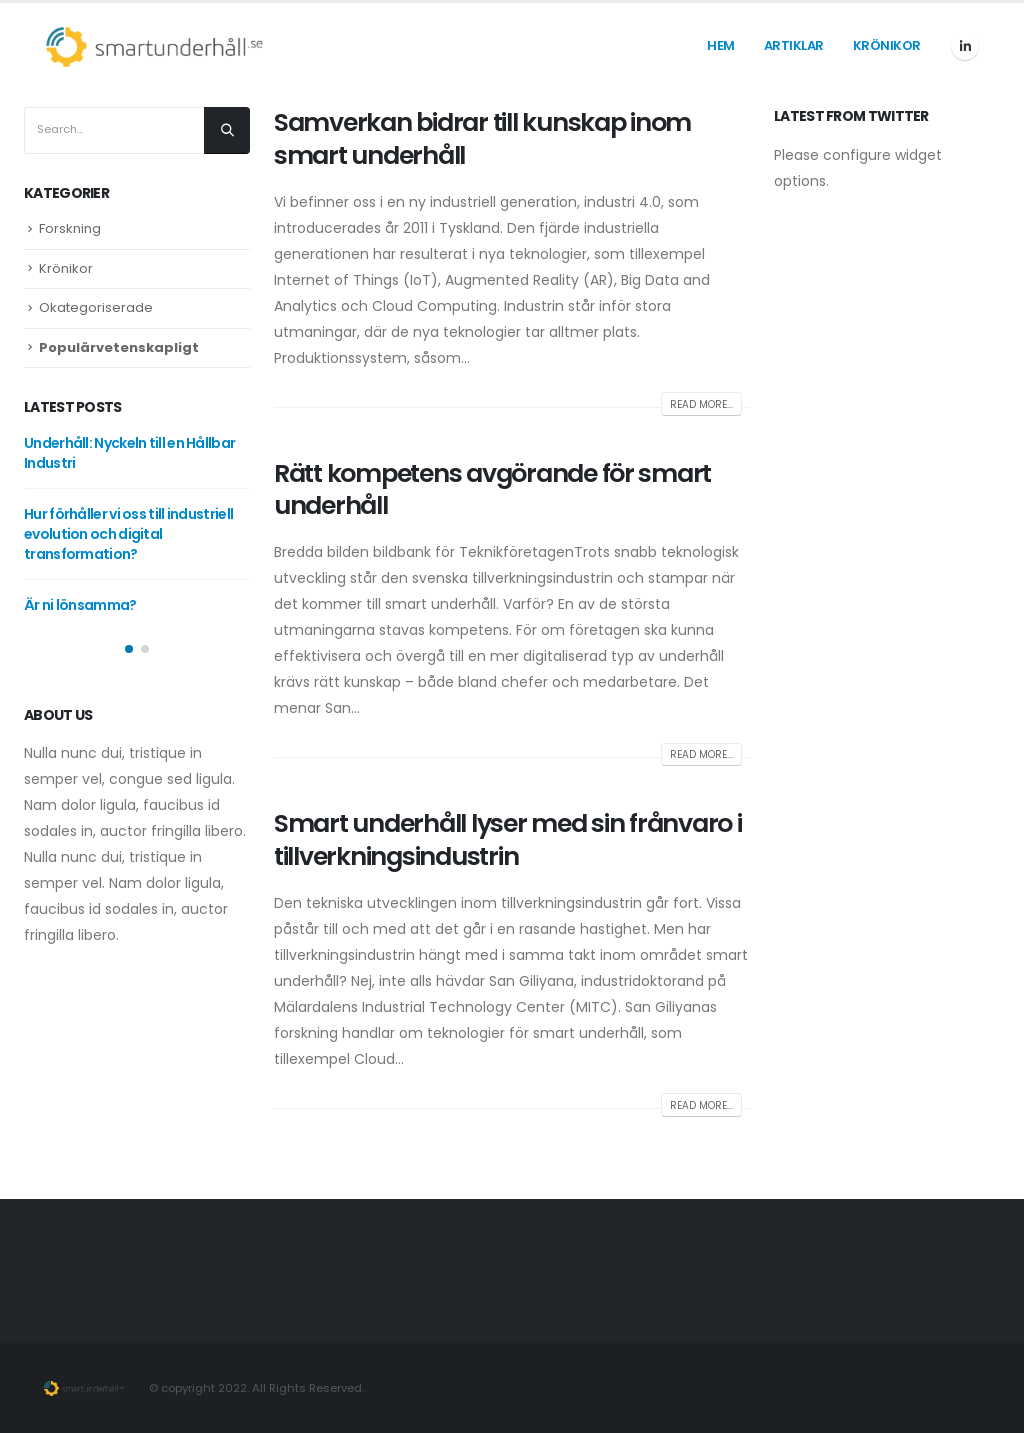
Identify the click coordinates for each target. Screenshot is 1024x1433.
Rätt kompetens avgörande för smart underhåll (492, 490)
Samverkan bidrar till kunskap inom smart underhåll (482, 139)
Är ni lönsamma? (80, 605)
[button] (129, 649)
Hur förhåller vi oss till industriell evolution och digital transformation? (128, 534)
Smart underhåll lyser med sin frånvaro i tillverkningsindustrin (508, 840)
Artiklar (794, 45)
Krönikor (887, 45)
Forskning (70, 228)
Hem (721, 45)
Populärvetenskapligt (119, 347)
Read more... (701, 404)
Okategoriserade (96, 307)
